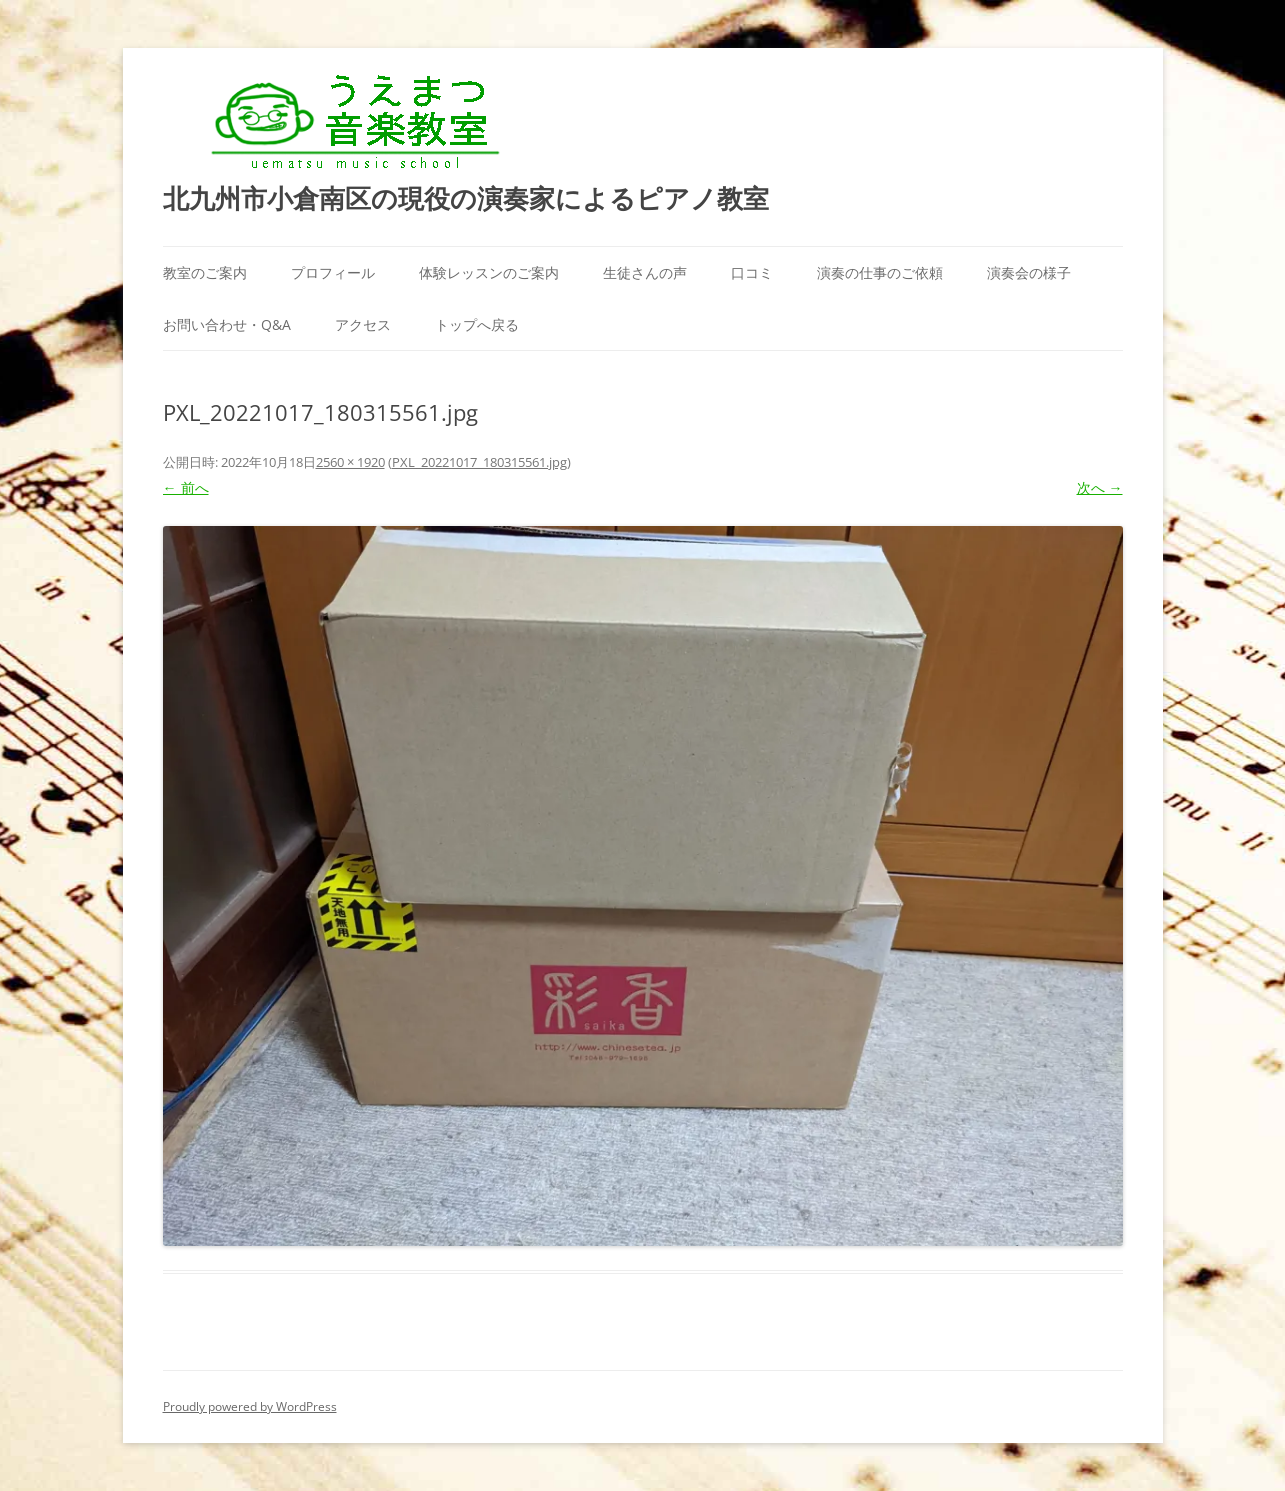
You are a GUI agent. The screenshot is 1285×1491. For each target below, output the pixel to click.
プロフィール (333, 272)
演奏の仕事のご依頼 (880, 272)
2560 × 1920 (350, 462)
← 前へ (186, 487)
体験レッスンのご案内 (489, 272)
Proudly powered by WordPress (250, 1406)
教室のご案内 (205, 272)
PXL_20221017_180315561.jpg (479, 462)
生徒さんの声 (645, 272)
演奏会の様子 (1029, 272)
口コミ (752, 272)
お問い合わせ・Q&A (227, 324)
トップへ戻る (477, 324)
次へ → (1100, 487)
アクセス (363, 324)
